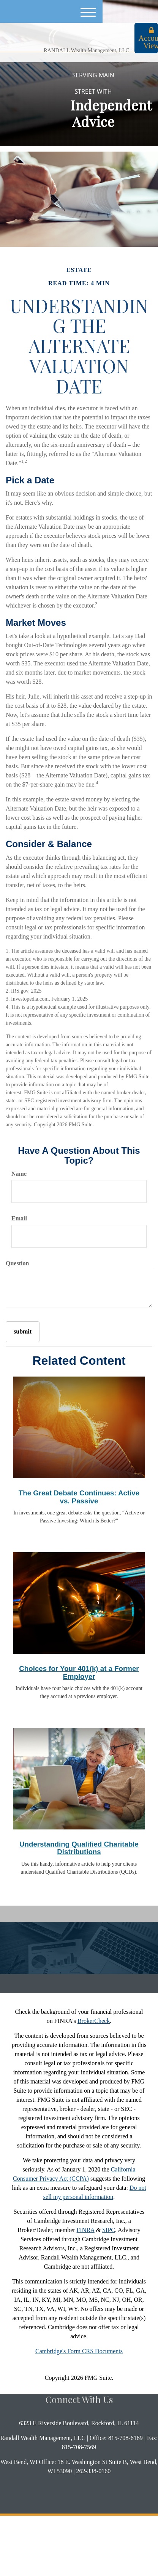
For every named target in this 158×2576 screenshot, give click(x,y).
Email (19, 1218)
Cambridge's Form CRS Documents (79, 2351)
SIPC (108, 2230)
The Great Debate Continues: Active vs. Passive (79, 1497)
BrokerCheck (93, 2021)
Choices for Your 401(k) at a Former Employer (79, 1673)
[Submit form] (23, 1331)
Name (19, 1173)
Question (17, 1263)
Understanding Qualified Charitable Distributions (79, 1848)
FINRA (86, 2230)
